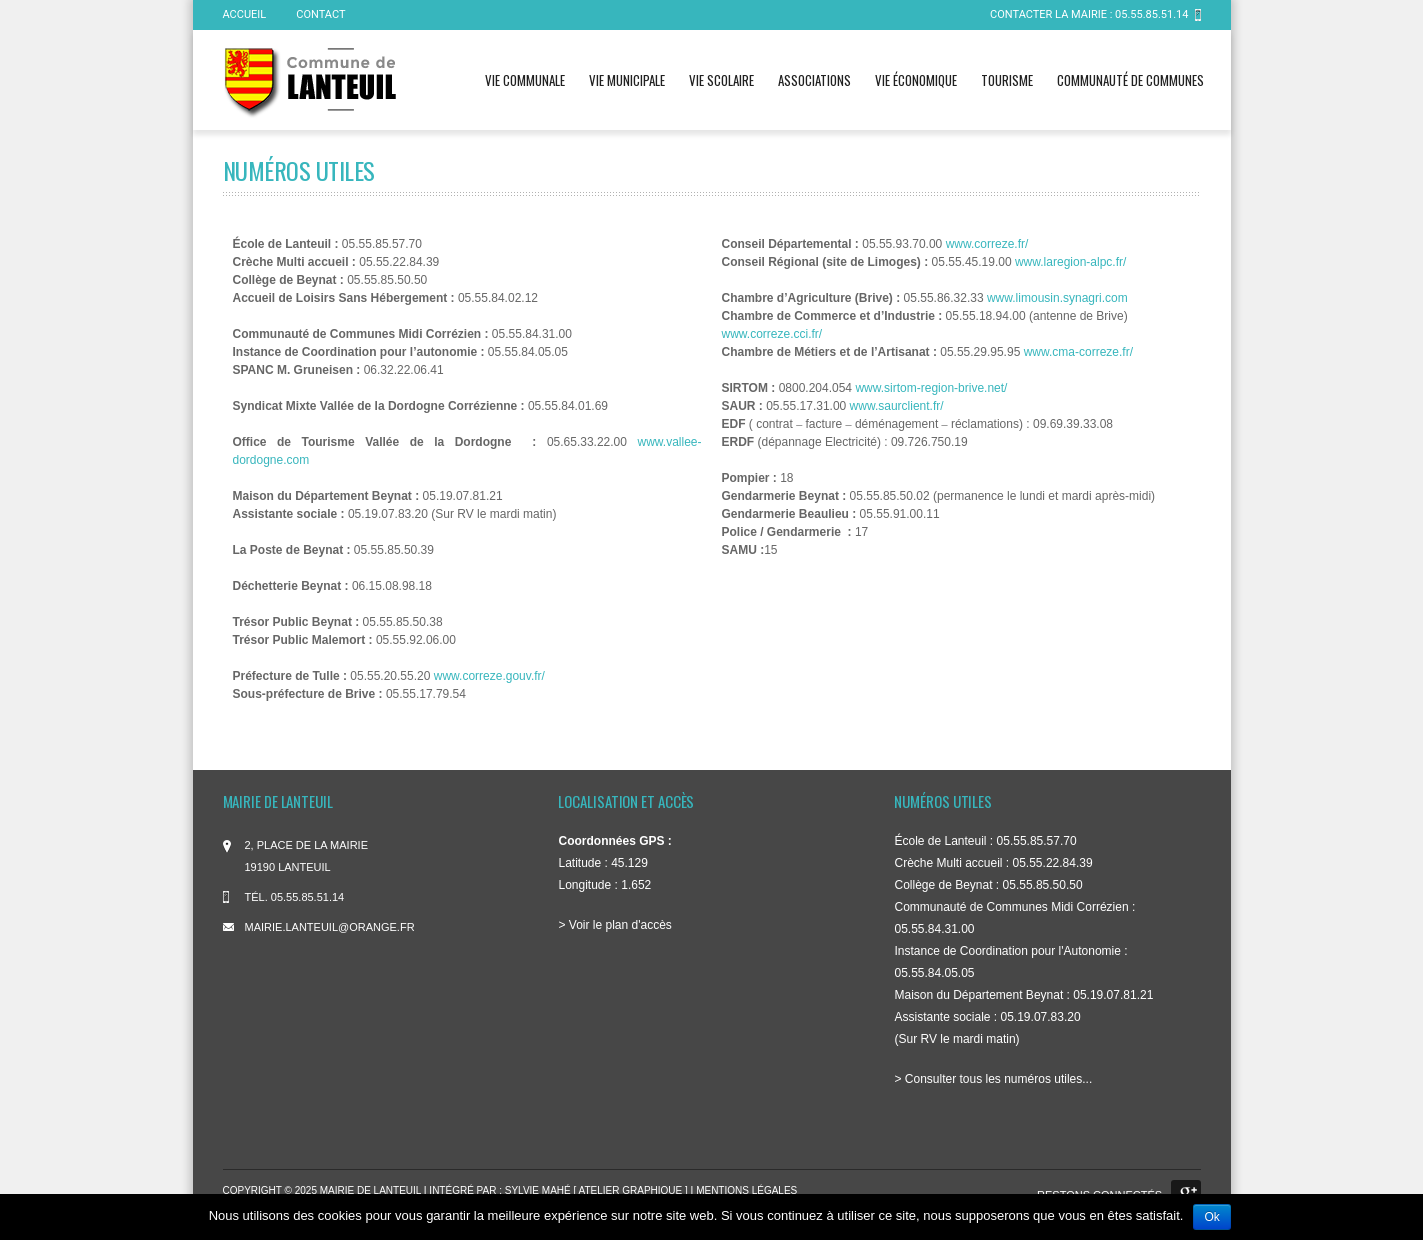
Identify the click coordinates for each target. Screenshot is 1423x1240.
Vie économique (916, 80)
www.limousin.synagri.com (1057, 298)
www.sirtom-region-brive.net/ (931, 388)
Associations (814, 80)
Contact (320, 14)
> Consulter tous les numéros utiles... (993, 1079)
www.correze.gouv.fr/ (489, 676)
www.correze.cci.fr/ (772, 334)
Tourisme (1007, 80)
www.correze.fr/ (987, 244)
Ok (1211, 1217)
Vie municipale (627, 80)
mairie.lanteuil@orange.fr (330, 927)
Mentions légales (746, 1190)
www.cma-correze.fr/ (1078, 352)
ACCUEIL (245, 14)
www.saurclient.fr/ (897, 406)
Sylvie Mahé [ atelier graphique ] (598, 1190)
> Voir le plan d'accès (614, 925)
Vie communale (525, 80)
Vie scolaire (721, 80)
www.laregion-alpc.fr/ (1070, 262)
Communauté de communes (1130, 80)
